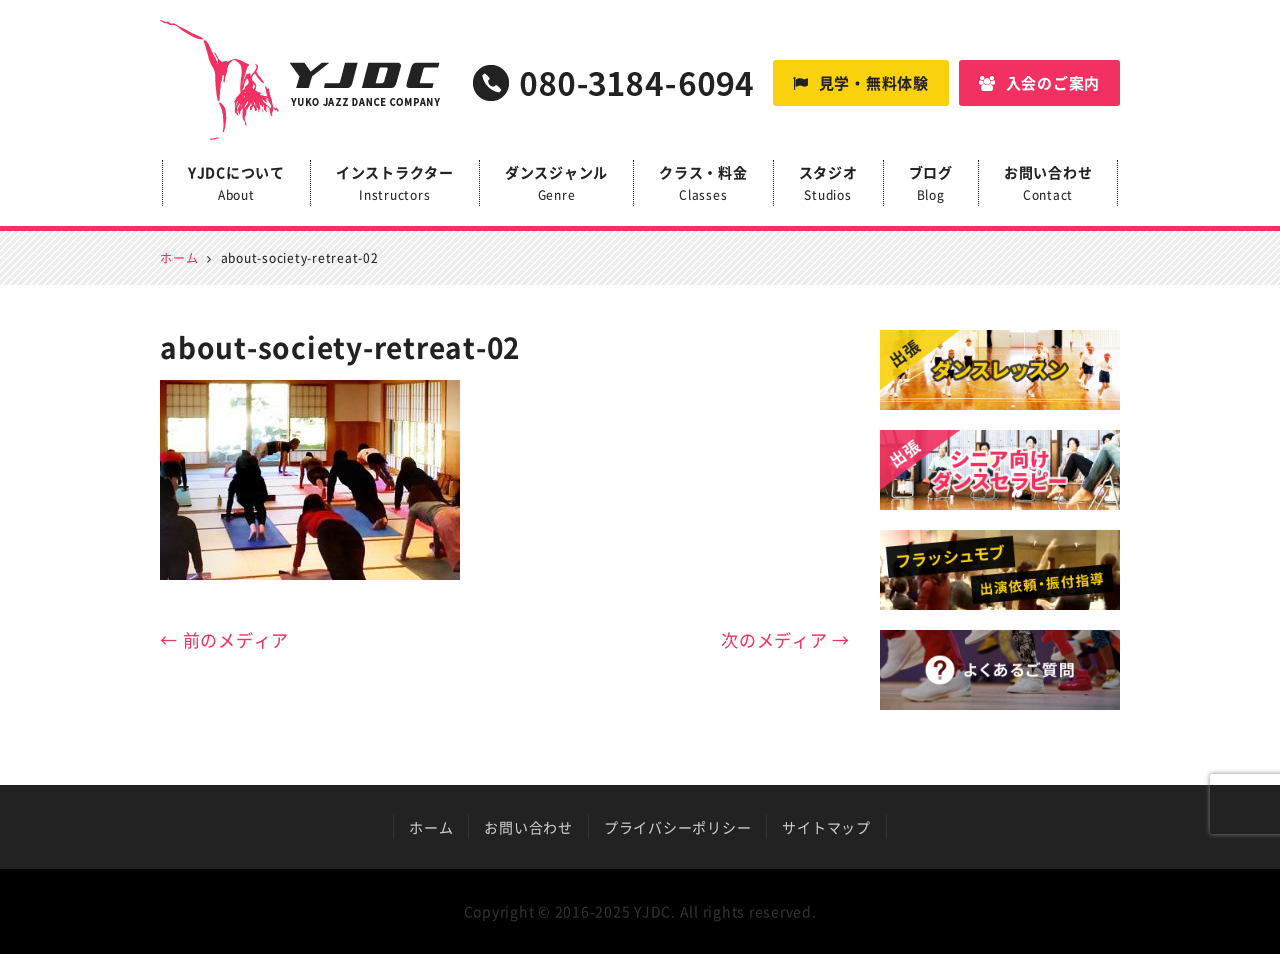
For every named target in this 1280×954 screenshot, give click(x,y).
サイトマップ (826, 827)
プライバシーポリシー (678, 827)
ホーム (431, 827)
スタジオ (828, 184)
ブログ (931, 184)
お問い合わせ (1048, 184)
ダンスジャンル (556, 184)
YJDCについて (236, 184)
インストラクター (395, 184)
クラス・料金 (703, 184)
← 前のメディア (224, 639)
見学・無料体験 (861, 83)
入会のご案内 (1039, 83)
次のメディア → (785, 639)
